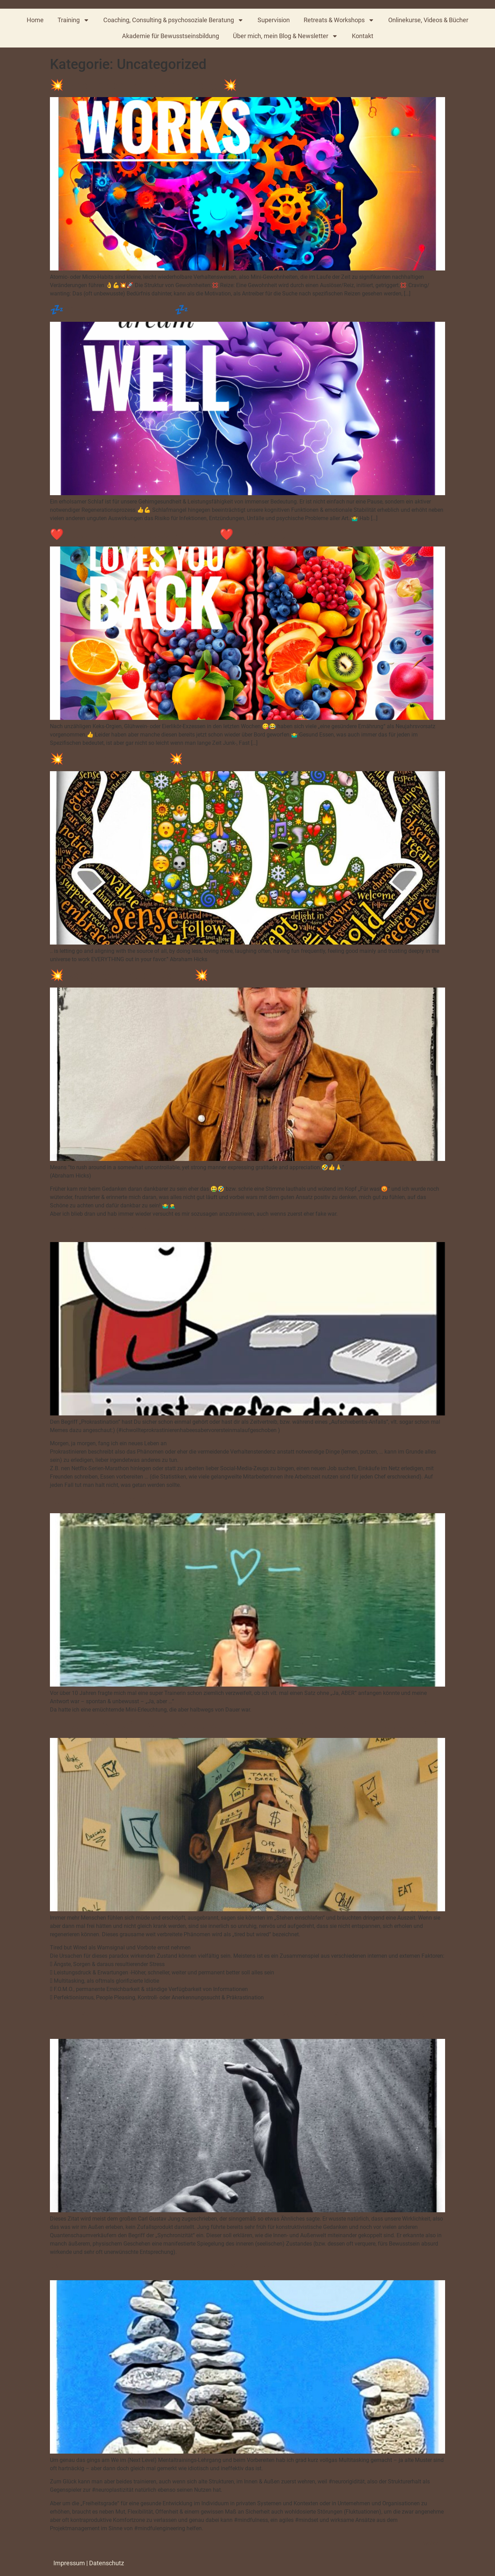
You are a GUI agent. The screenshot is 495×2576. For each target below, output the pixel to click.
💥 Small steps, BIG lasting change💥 (143, 85)
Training (73, 20)
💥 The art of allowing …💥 (116, 758)
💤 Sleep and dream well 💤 (119, 309)
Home (35, 20)
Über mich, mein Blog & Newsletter (285, 36)
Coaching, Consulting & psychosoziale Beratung (173, 20)
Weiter (434, 2543)
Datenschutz (106, 2563)
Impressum (69, 2563)
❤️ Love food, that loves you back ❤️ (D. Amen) (167, 534)
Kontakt (362, 36)
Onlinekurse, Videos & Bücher (428, 20)
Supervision (274, 20)
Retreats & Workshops (339, 20)
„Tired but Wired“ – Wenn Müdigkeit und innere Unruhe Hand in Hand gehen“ (239, 1725)
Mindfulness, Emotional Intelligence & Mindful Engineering (194, 2268)
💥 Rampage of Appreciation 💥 (129, 975)
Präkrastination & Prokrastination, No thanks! (161, 1229)
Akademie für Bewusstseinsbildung (170, 36)
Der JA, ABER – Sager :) (108, 1500)
